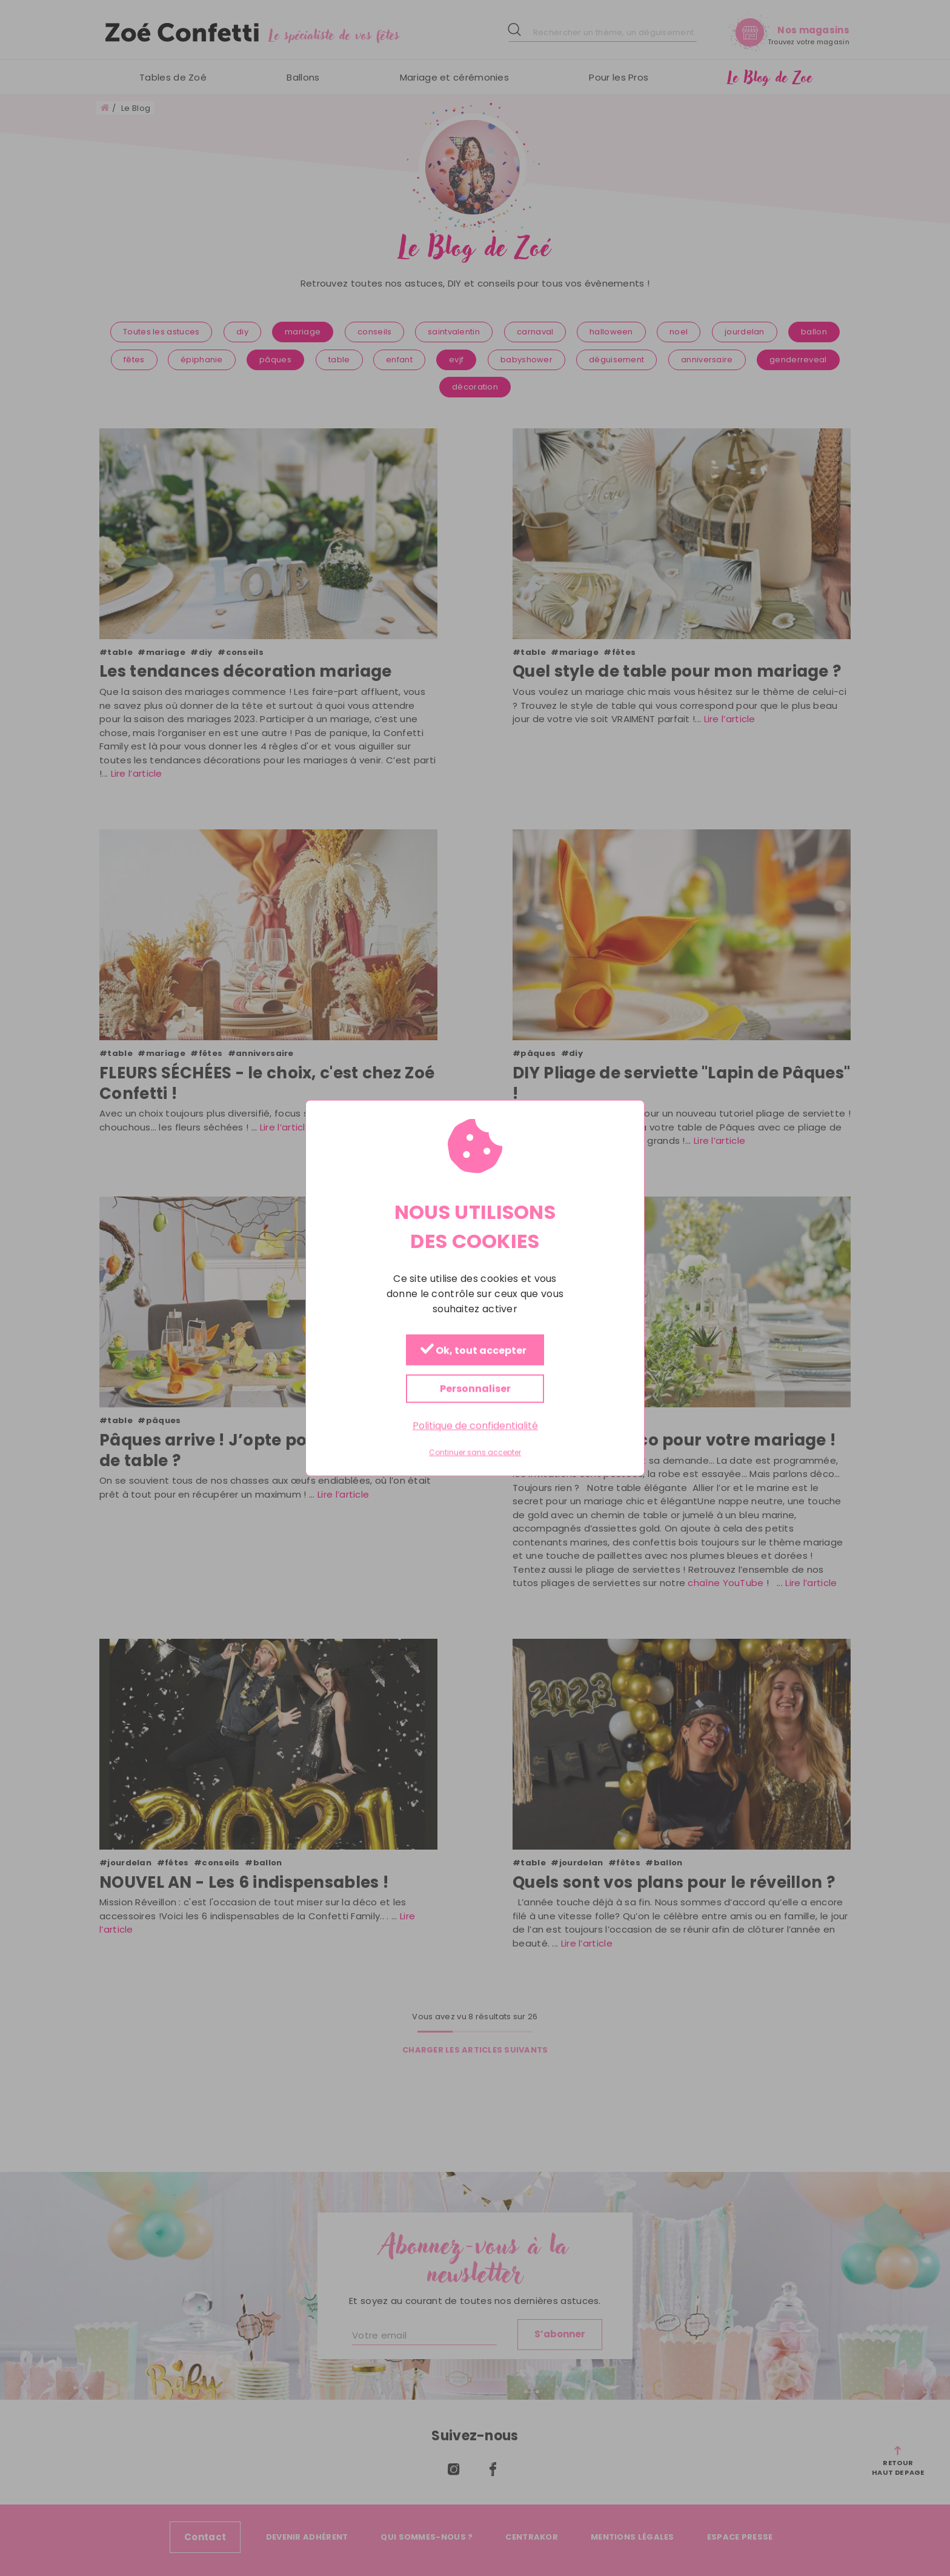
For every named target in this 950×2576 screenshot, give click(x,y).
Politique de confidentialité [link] (475, 1425)
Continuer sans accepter (475, 1453)
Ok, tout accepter (473, 1350)
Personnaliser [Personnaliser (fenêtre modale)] (475, 1388)
